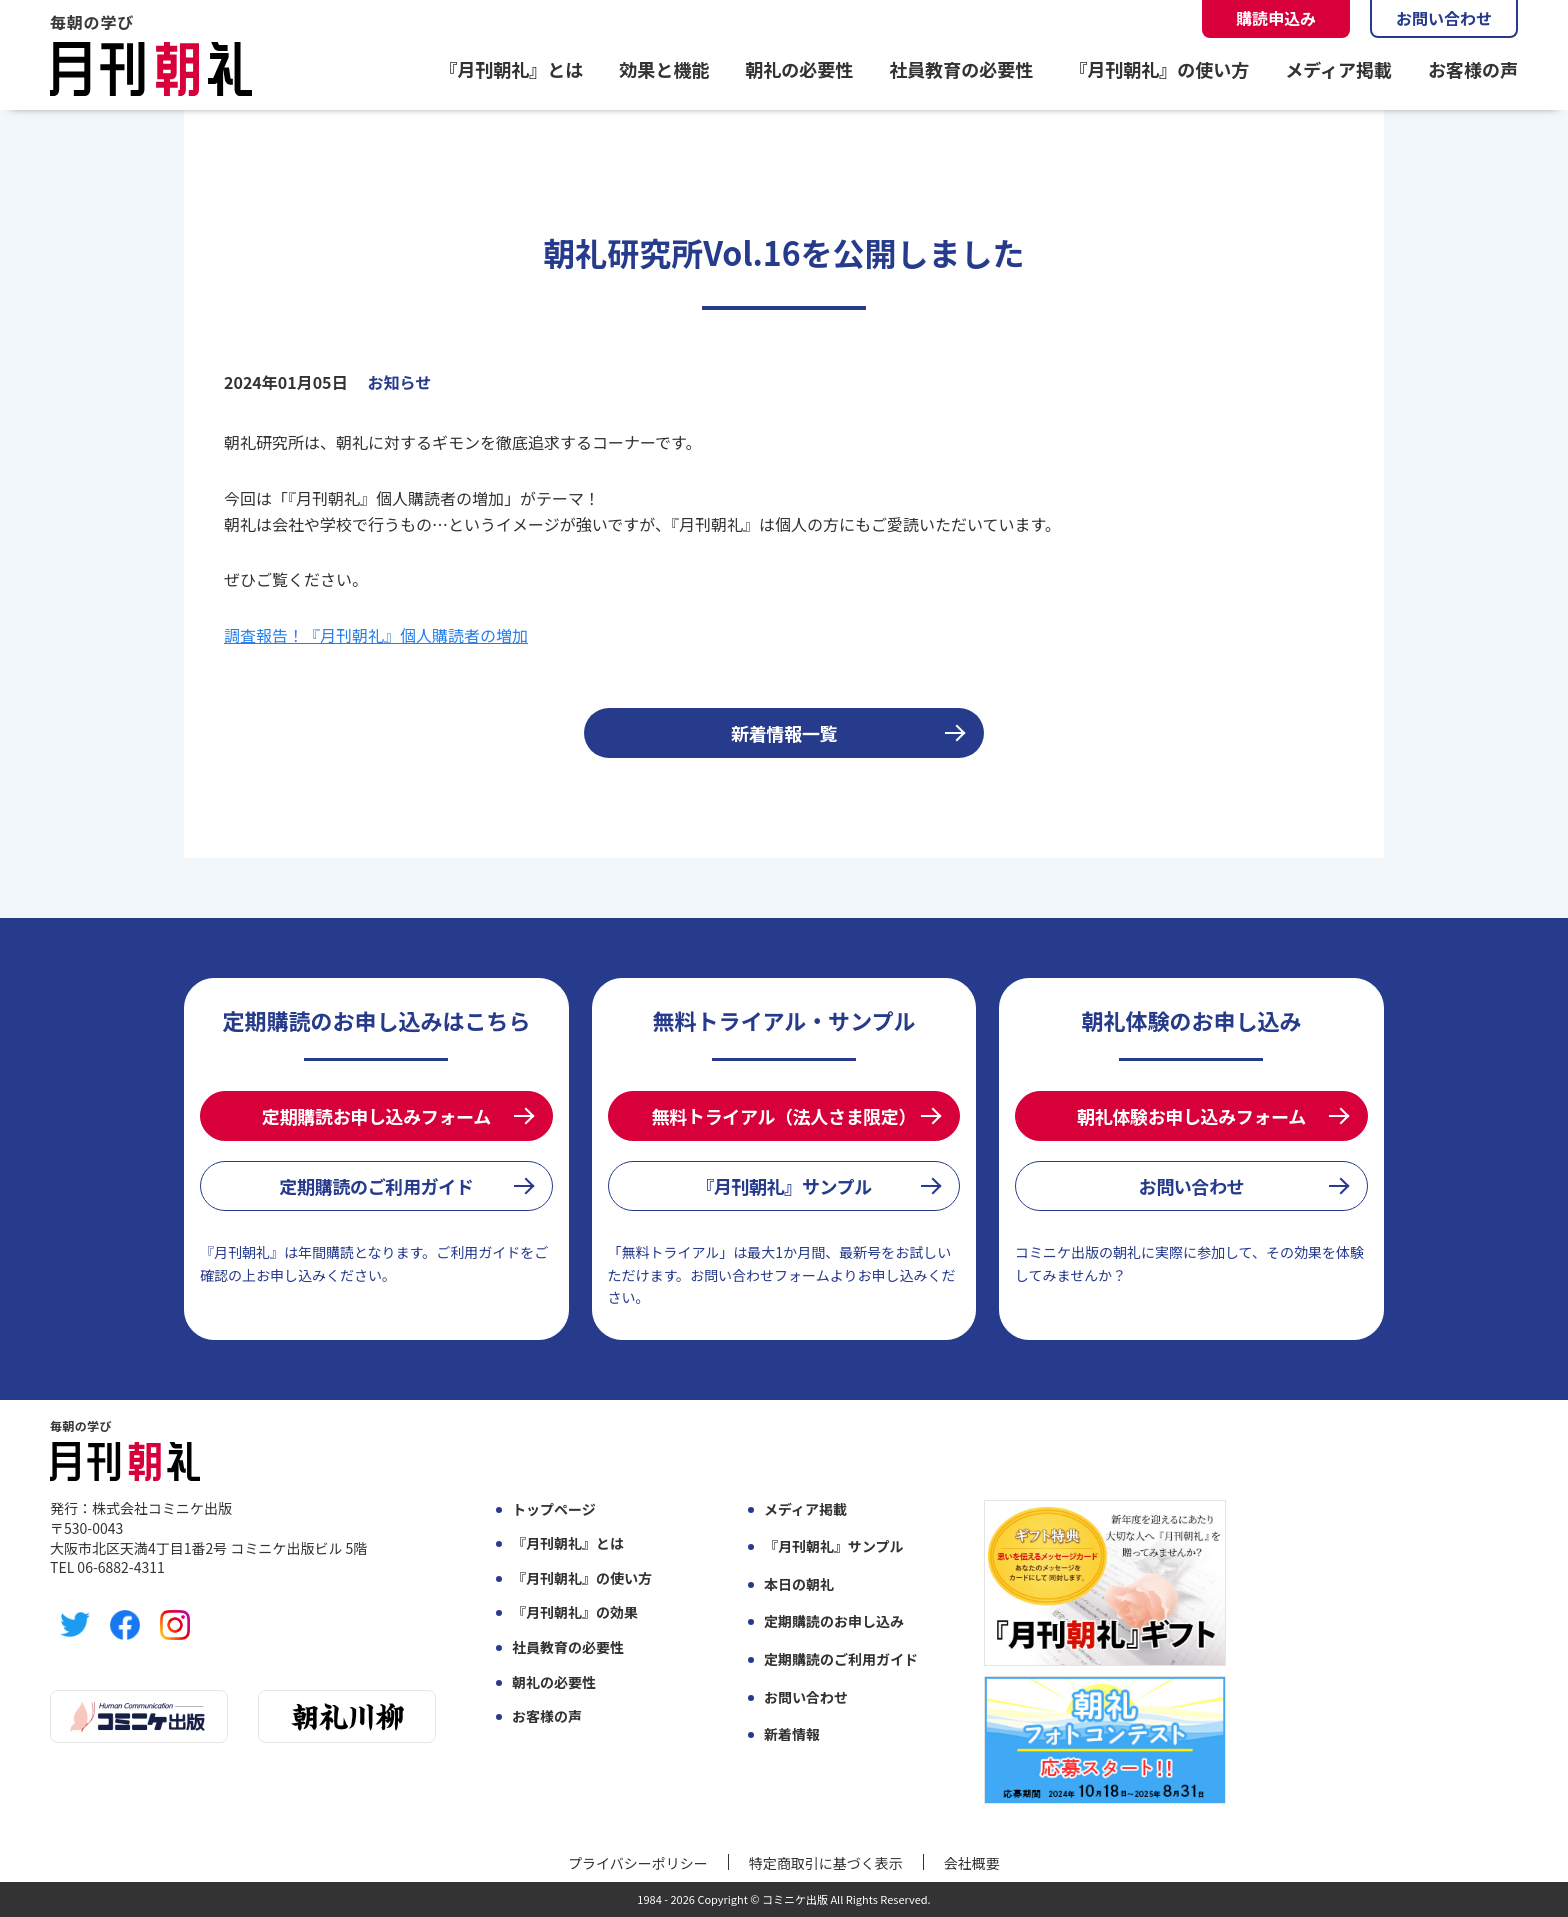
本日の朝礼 (799, 1584)
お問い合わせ (1444, 18)
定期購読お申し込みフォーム (376, 1116)
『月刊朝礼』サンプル (784, 1186)
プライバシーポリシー (638, 1863)
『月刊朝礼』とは (511, 69)
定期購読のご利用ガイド (376, 1186)
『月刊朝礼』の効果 (575, 1612)
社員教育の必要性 (961, 69)
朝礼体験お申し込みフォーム (1191, 1116)
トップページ (554, 1509)
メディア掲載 (1338, 69)
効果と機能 (664, 69)
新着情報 (792, 1734)
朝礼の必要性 (799, 69)
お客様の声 (1473, 69)
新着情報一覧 (784, 733)
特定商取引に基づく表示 (826, 1863)
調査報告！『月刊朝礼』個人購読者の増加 (376, 635)
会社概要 (972, 1863)
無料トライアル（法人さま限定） (784, 1116)
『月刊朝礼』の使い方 (1159, 69)
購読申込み (1276, 18)
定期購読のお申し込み (834, 1621)
